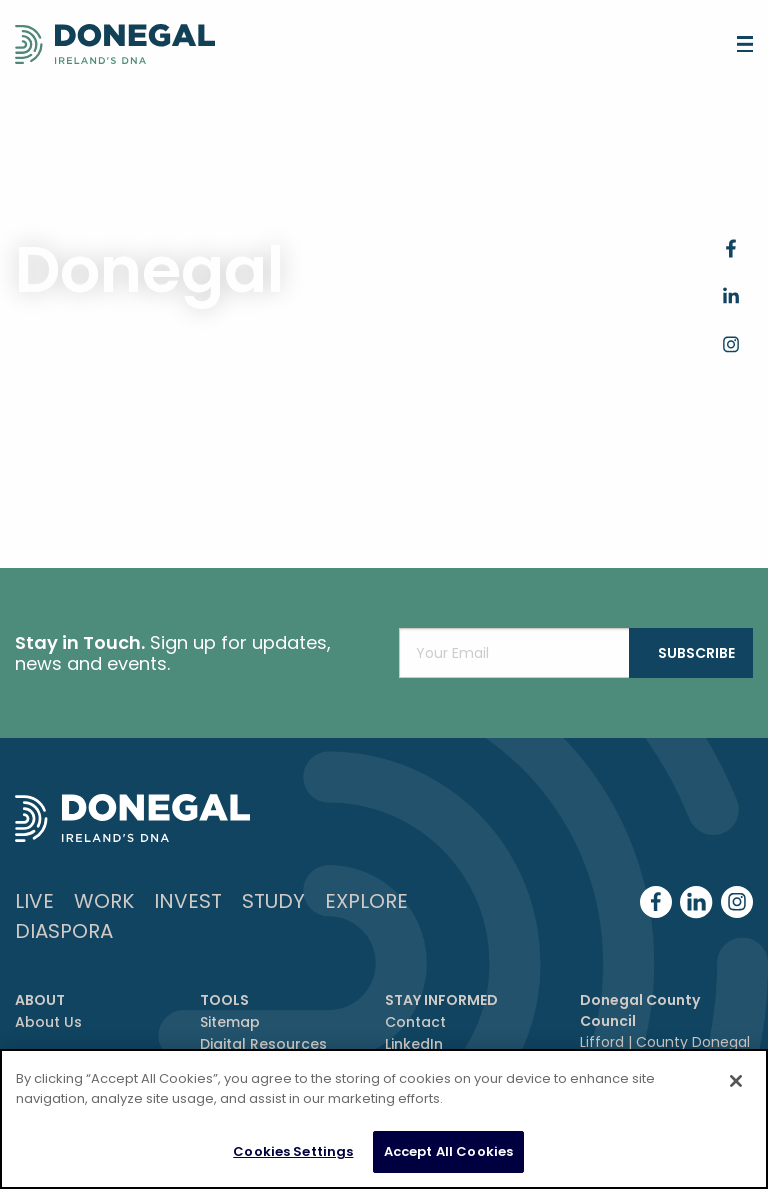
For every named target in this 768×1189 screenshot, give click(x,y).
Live (34, 901)
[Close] (736, 1091)
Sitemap (230, 1022)
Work (104, 901)
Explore (366, 901)
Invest (188, 901)
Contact (415, 1022)
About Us (48, 1022)
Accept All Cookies (448, 1161)
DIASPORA (64, 931)
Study (273, 901)
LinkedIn (414, 1044)
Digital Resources (263, 1044)
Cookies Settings (293, 1161)
